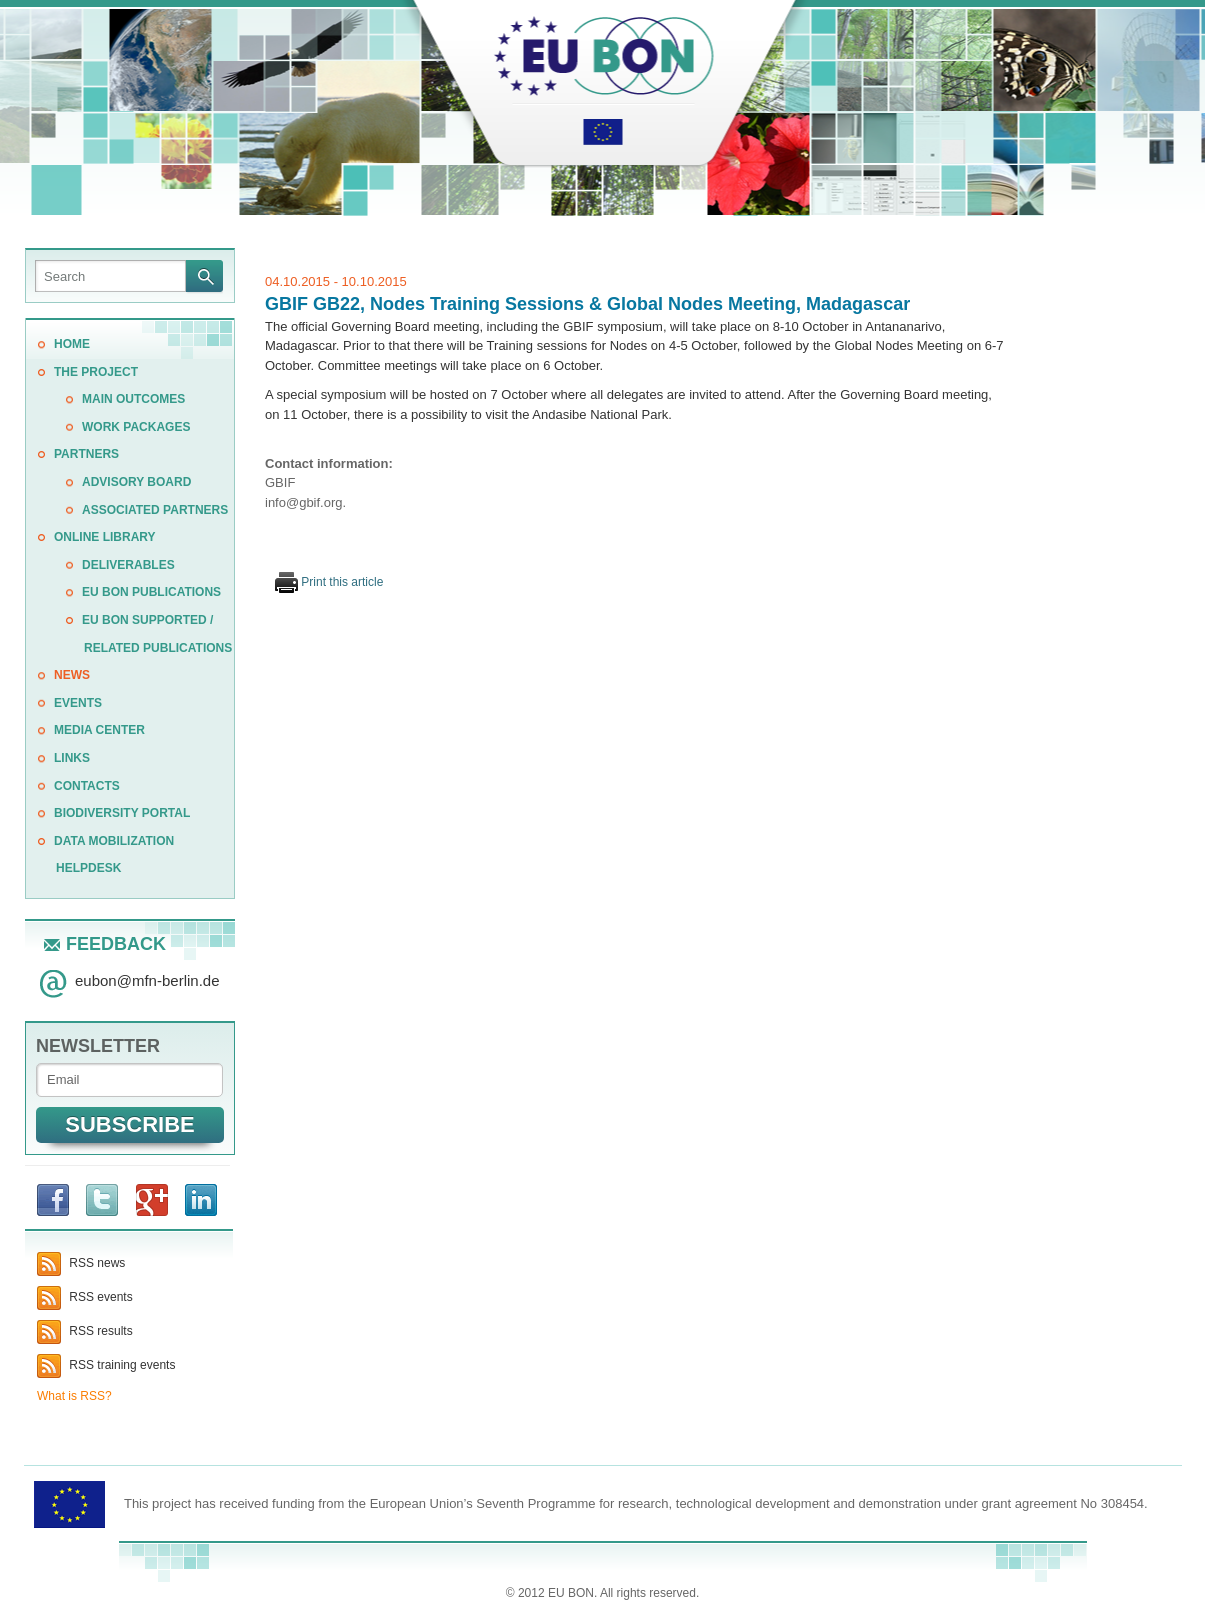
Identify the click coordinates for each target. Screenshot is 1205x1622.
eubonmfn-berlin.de (147, 980)
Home (72, 344)
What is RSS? (74, 1396)
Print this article (329, 582)
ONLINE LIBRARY (105, 537)
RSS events (85, 1297)
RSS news (81, 1263)
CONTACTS (87, 786)
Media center (99, 730)
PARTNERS (86, 454)
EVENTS (78, 703)
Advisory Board (136, 482)
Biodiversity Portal (122, 813)
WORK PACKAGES (136, 427)
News (72, 675)
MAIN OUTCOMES (133, 399)
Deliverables (128, 565)
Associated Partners (155, 510)
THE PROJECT (96, 372)
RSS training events (106, 1365)
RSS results (85, 1331)
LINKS (72, 758)
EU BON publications (151, 592)
